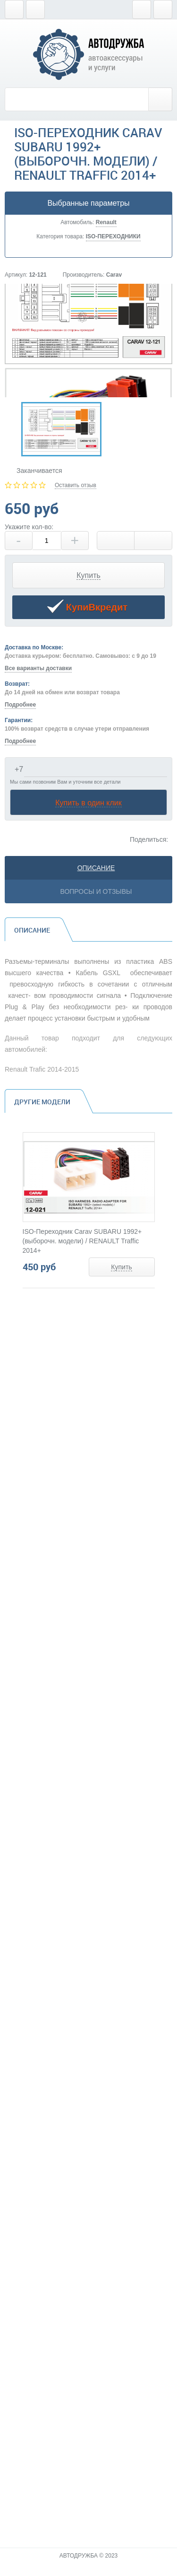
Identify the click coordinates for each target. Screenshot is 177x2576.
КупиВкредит (87, 608)
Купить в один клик (88, 803)
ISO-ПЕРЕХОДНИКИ (113, 236)
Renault (106, 222)
